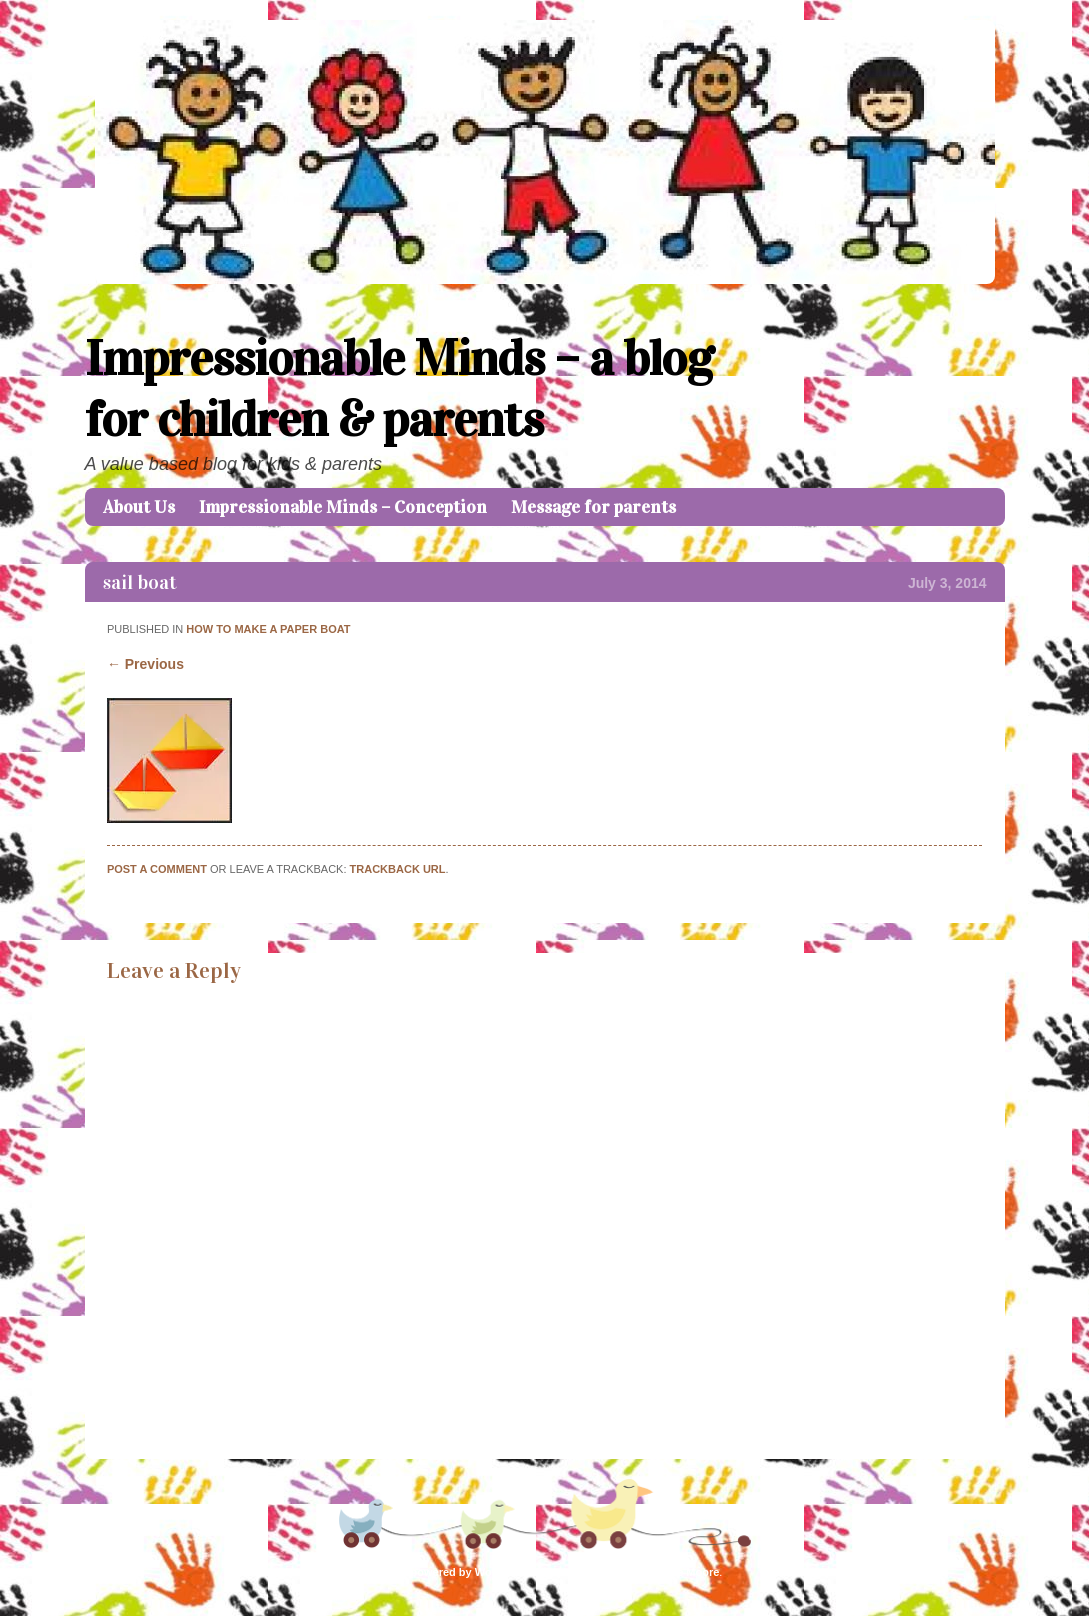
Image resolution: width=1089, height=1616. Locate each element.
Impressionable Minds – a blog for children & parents (399, 389)
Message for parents (593, 507)
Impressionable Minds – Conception (343, 507)
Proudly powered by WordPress (450, 1572)
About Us (139, 507)
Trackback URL (398, 869)
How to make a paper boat (268, 629)
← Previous (145, 664)
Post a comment (157, 869)
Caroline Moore (679, 1572)
